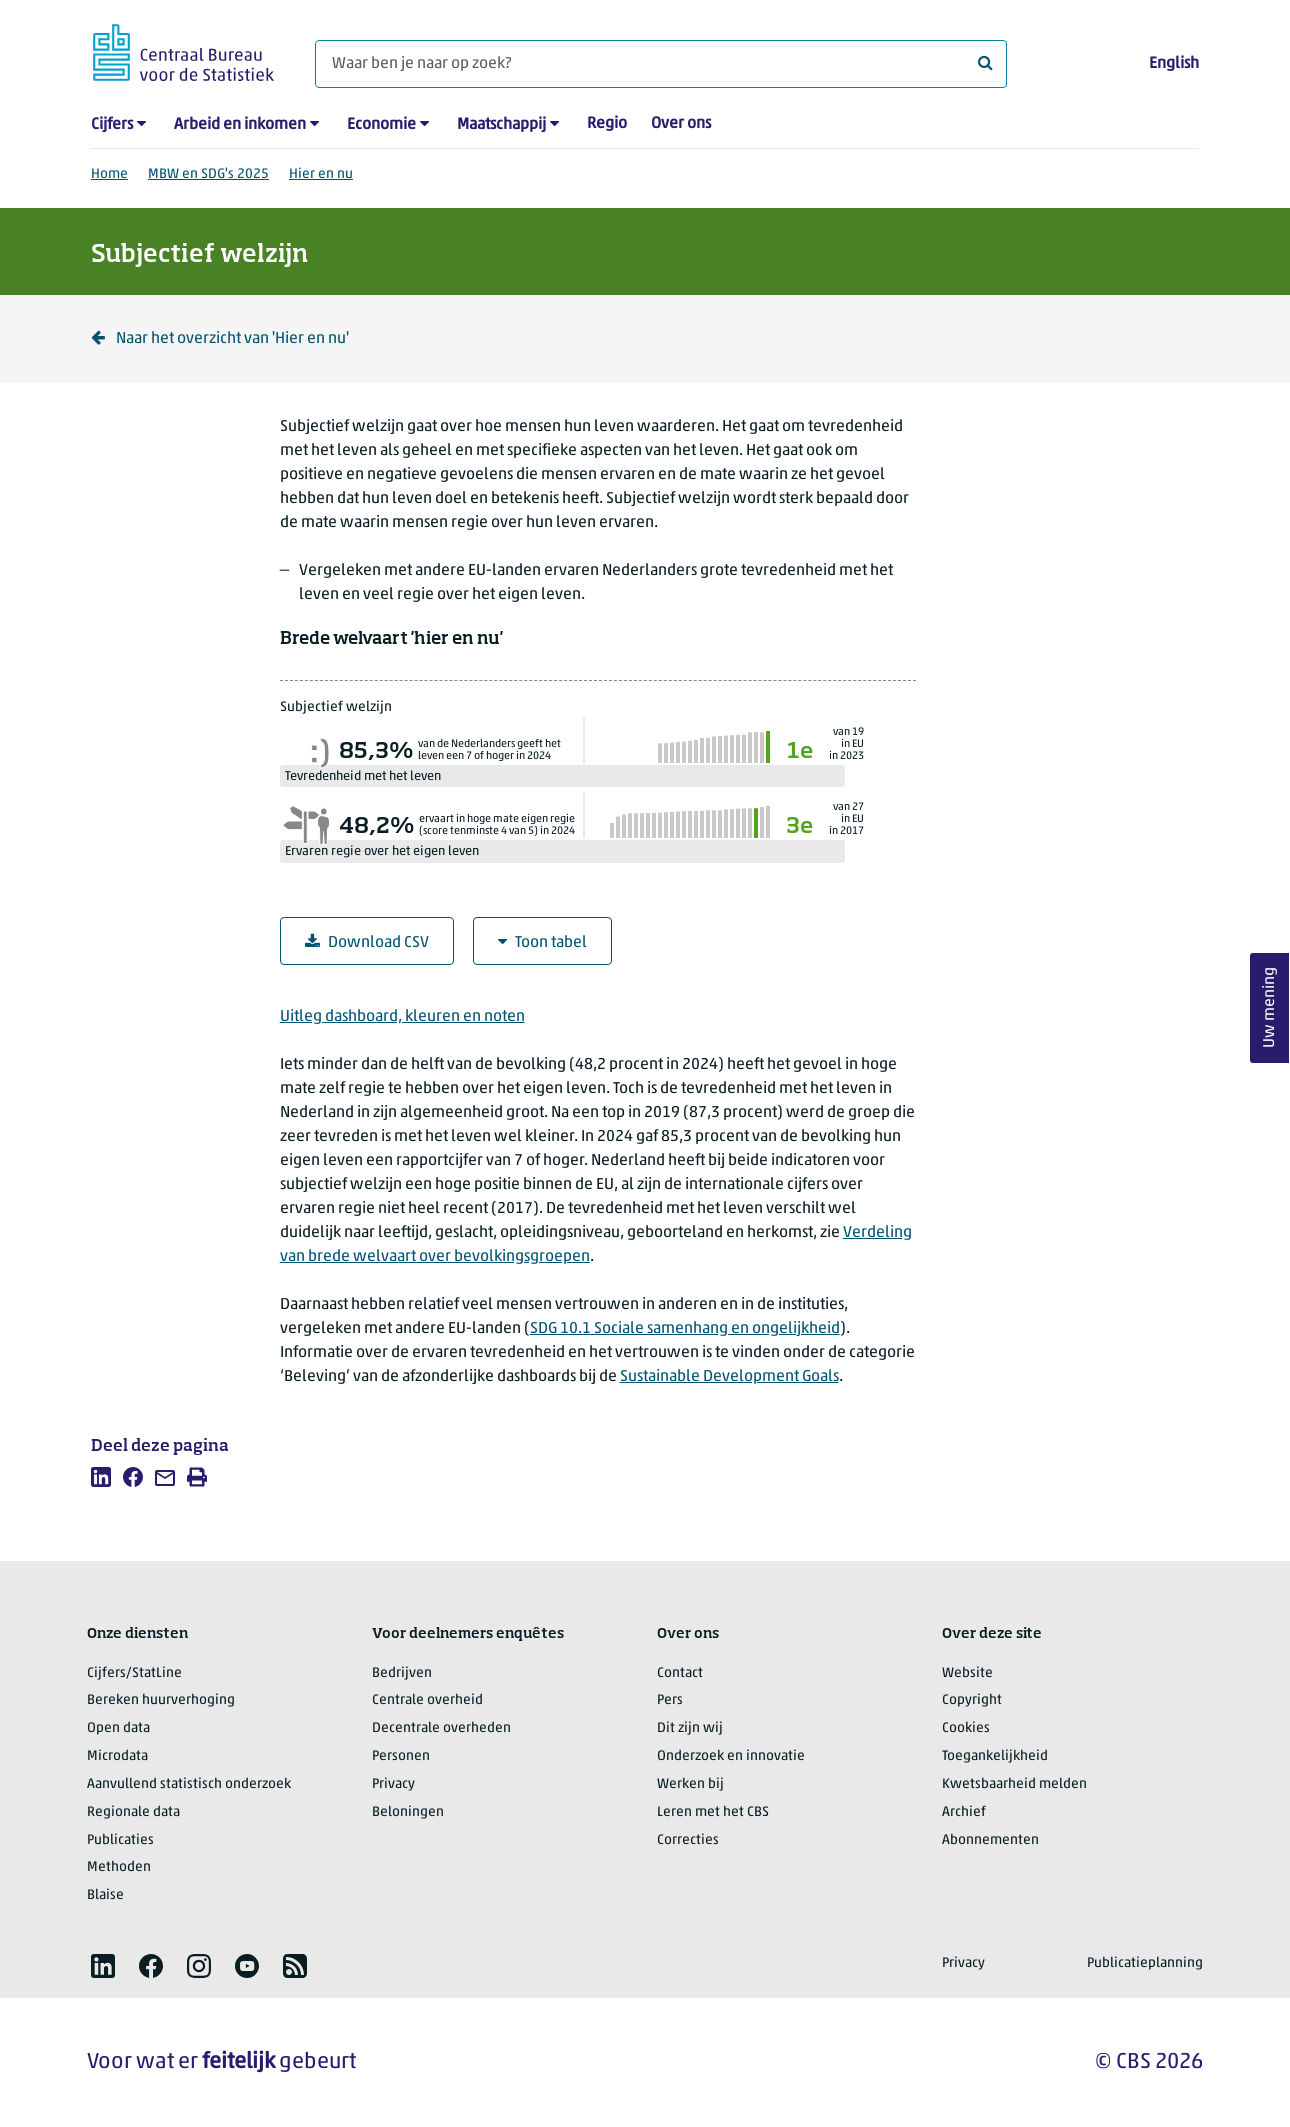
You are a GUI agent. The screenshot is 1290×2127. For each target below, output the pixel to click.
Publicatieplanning (1145, 1963)
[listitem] (101, 1477)
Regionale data (133, 1812)
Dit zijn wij (690, 1728)
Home (109, 174)
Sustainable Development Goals (729, 1377)
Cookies (966, 1728)
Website (967, 1673)
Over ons (681, 124)
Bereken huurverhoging (161, 1700)
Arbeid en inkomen (240, 125)
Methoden (119, 1867)
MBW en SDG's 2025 (208, 174)
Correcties (688, 1840)
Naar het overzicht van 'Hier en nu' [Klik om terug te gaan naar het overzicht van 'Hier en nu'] (220, 339)
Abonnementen (990, 1840)
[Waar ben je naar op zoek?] (661, 64)
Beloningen (408, 1812)
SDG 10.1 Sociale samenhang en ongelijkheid (685, 1329)
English (1174, 64)
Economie (381, 125)
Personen (401, 1756)
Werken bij (690, 1784)
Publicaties (120, 1840)
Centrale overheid (427, 1700)
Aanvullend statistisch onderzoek (189, 1784)
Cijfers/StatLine (134, 1673)
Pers (670, 1700)
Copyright (972, 1700)
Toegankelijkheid (995, 1756)
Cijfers (112, 125)
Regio (607, 124)
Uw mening (1270, 1007)
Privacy (393, 1784)
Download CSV (367, 942)
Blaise (105, 1895)
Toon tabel (542, 942)
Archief (964, 1812)
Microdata (117, 1756)
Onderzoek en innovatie (731, 1756)
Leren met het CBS (713, 1812)
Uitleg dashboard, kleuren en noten (402, 1017)
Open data (118, 1728)
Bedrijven (402, 1673)
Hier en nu (321, 174)
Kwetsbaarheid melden (1014, 1784)
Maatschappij (501, 125)
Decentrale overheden (441, 1728)
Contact (680, 1673)
